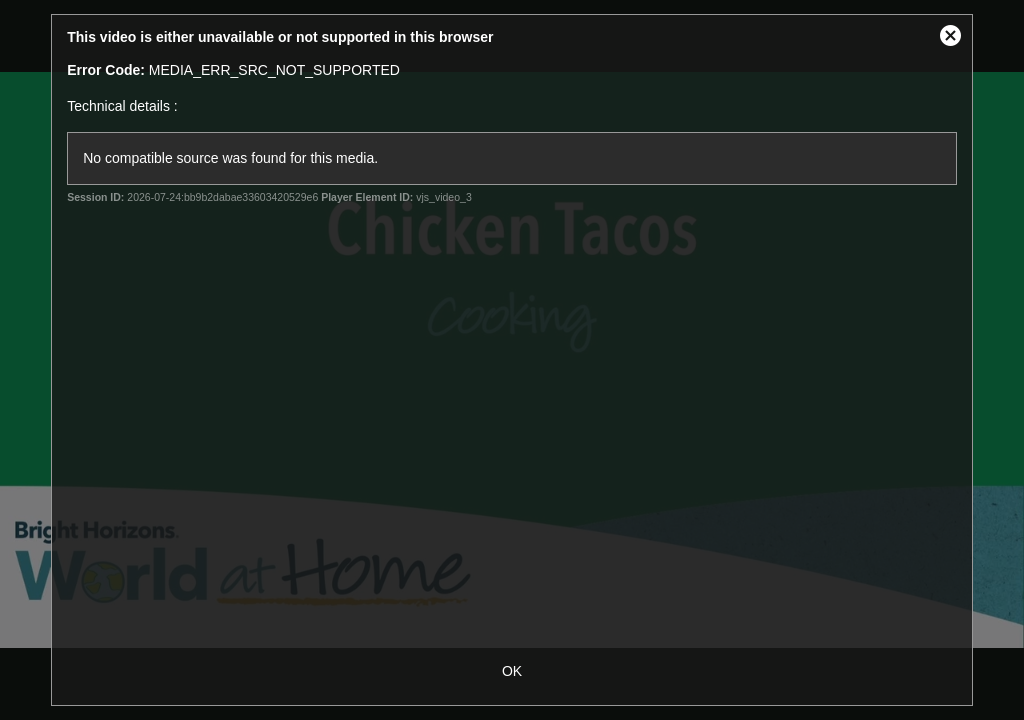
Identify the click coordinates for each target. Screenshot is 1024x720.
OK (512, 671)
